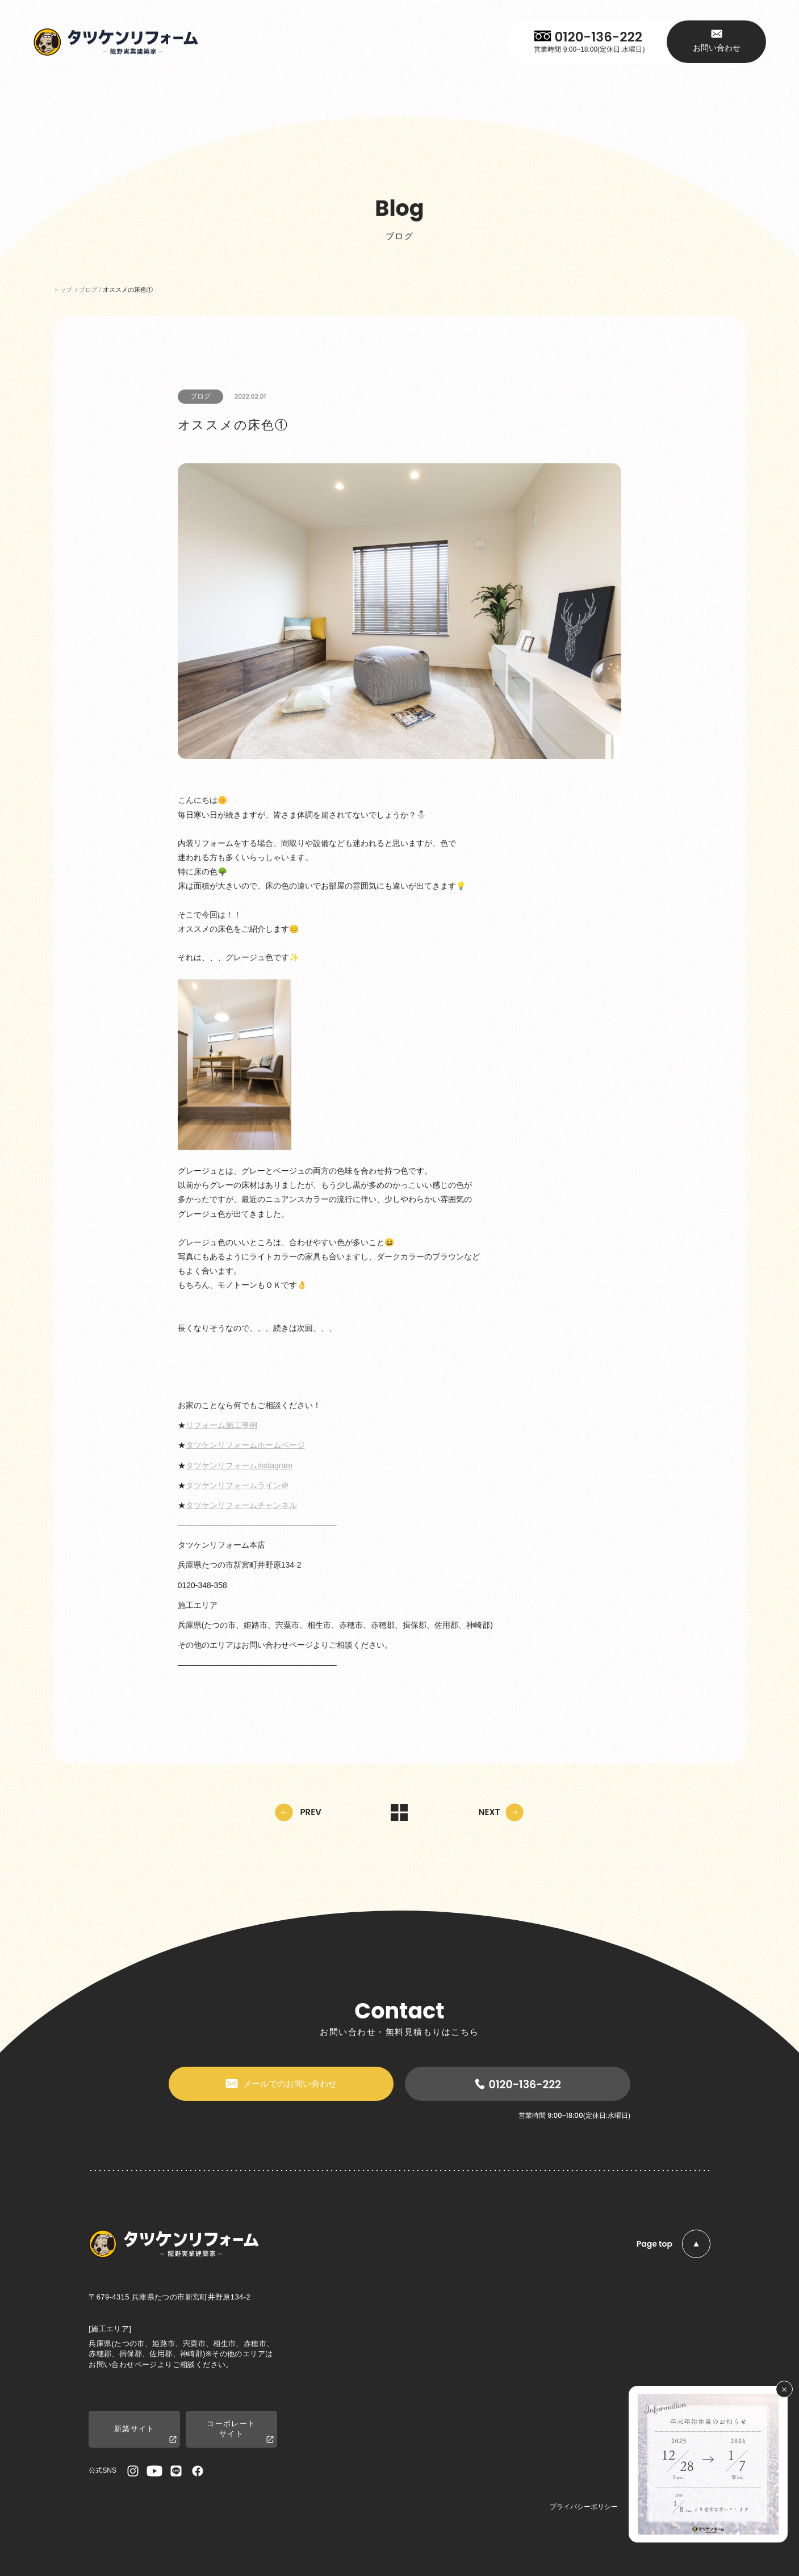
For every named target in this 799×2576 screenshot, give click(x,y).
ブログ (200, 396)
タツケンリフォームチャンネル (241, 1505)
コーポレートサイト (240, 2431)
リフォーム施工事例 (221, 1425)
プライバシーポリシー (584, 2507)
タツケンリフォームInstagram (239, 1465)
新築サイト (145, 2434)
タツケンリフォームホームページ (245, 1445)
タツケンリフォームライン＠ (237, 1485)
